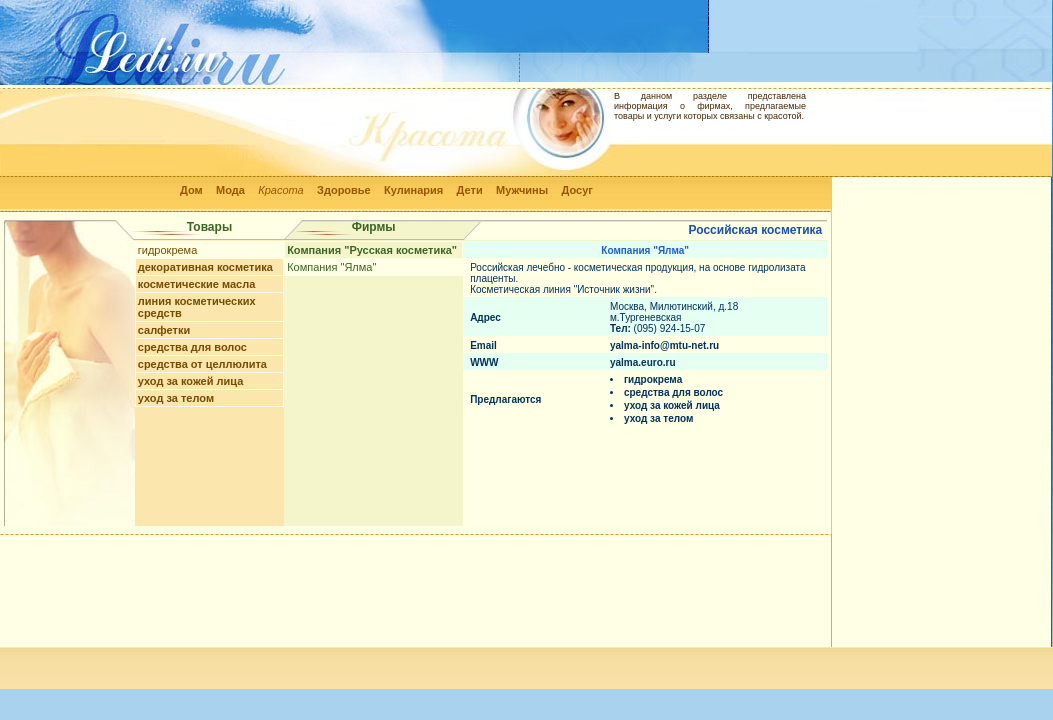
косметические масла (197, 284)
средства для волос (192, 347)
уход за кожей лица (191, 381)
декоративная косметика (205, 267)
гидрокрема (168, 250)
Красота (281, 190)
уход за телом (176, 398)
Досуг (576, 190)
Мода (230, 190)
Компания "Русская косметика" (372, 250)
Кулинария (413, 190)
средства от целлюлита (202, 364)
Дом (191, 190)
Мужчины (522, 190)
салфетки (164, 330)
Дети (470, 190)
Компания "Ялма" (331, 267)
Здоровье (344, 190)
